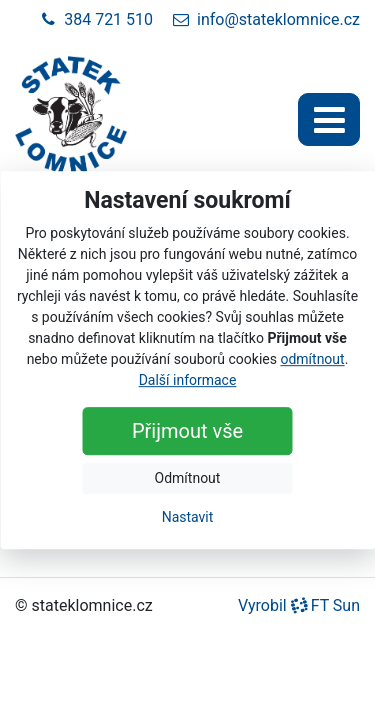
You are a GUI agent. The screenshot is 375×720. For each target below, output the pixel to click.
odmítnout (312, 359)
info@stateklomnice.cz (266, 19)
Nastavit (188, 517)
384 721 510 (96, 19)
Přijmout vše (187, 431)
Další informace (188, 380)
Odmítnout (188, 478)
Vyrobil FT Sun (299, 605)
